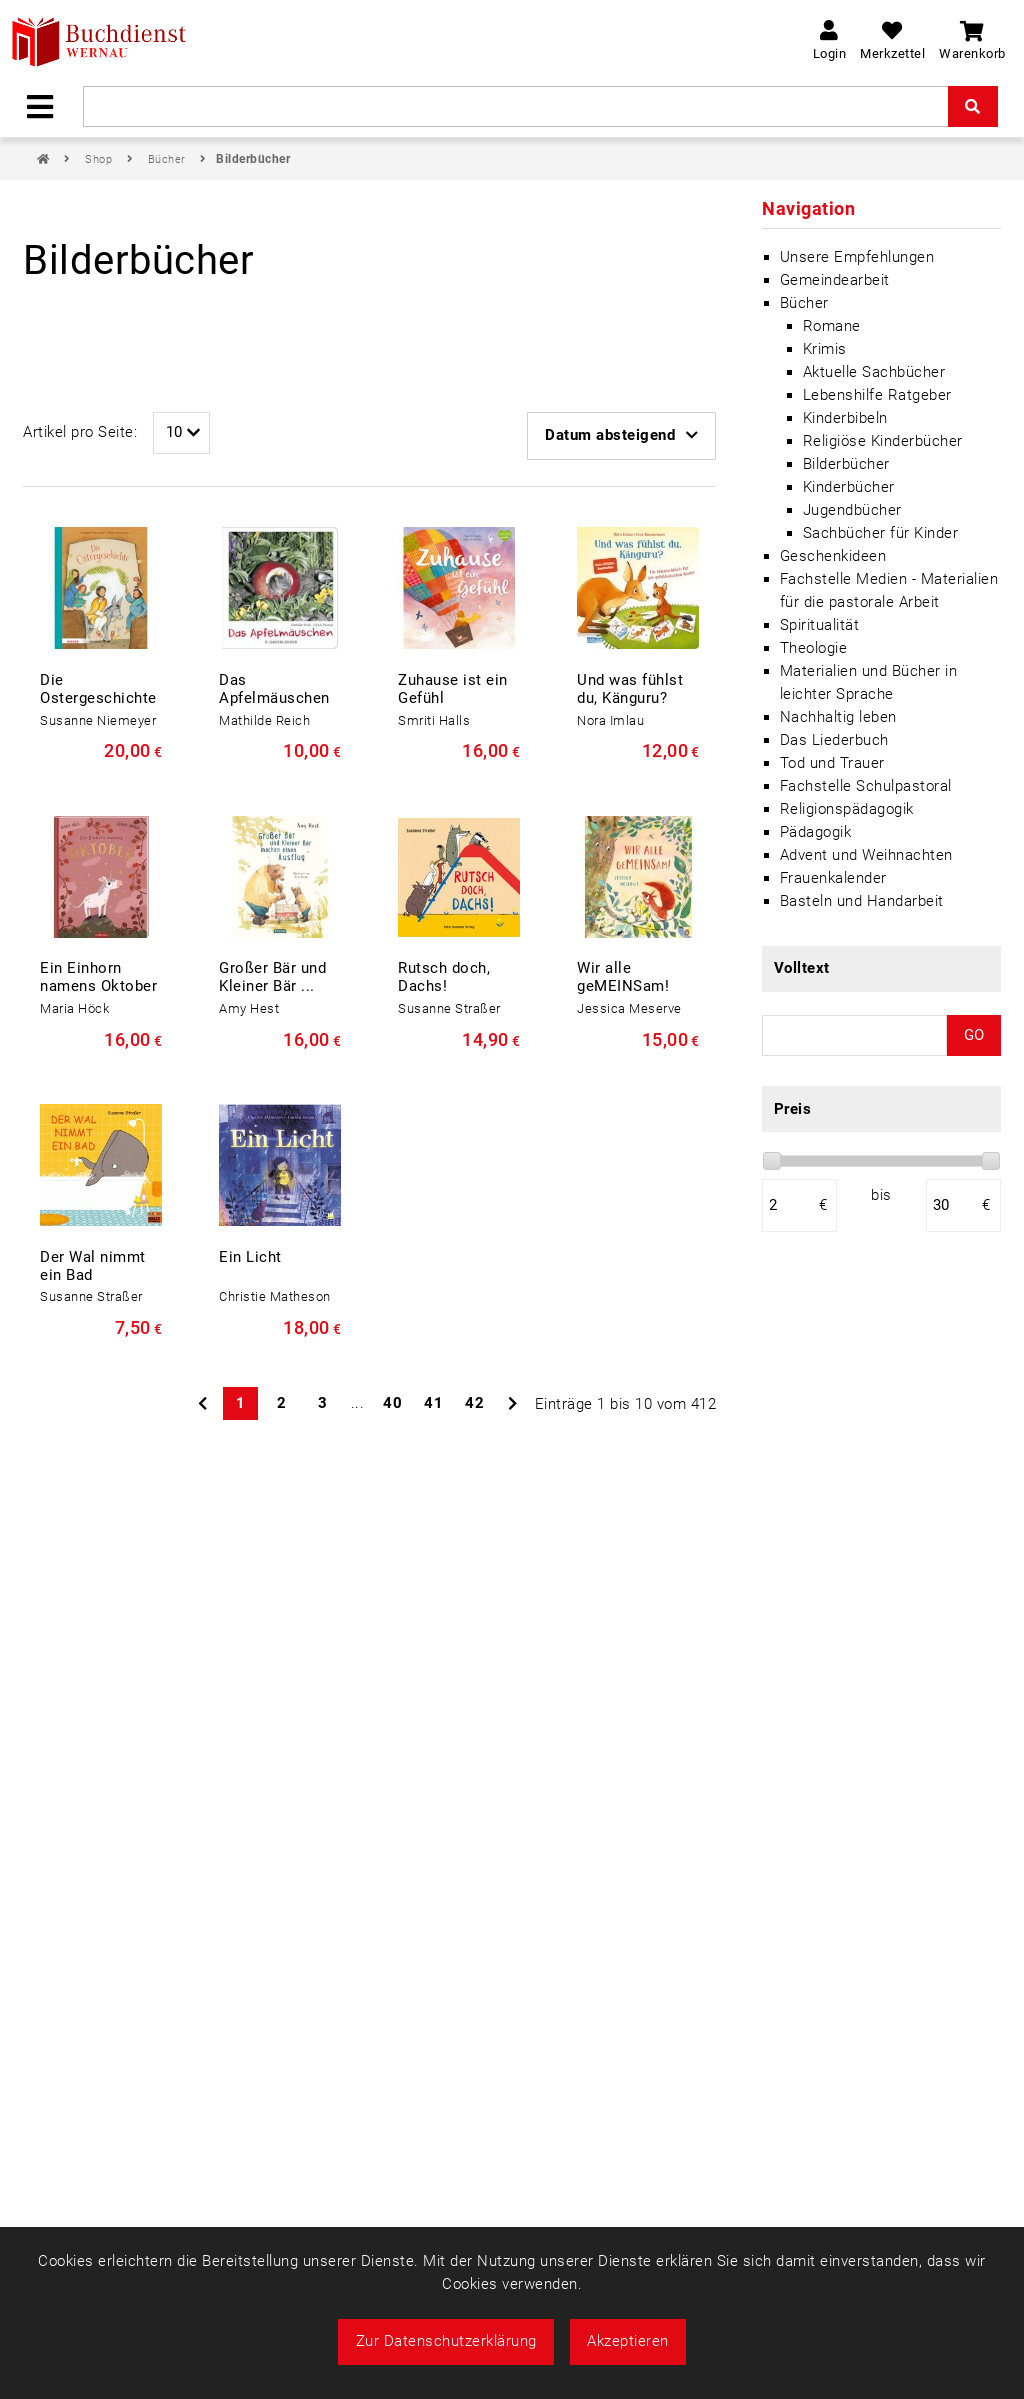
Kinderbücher (849, 487)
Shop (100, 159)
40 (392, 1403)
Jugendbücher (852, 510)
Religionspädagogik (847, 809)
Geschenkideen (833, 556)
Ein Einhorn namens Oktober (98, 977)
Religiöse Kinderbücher (883, 441)
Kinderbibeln (845, 418)
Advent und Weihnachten (866, 855)
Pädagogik (816, 832)
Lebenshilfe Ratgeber (877, 395)
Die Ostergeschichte (98, 689)
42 (474, 1403)
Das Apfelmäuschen (274, 689)
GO (974, 1035)
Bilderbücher (253, 159)
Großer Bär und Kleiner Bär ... (272, 977)
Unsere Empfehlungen (857, 257)
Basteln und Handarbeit (862, 901)
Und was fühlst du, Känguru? (630, 689)
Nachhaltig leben (838, 717)
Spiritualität (820, 625)
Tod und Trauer (832, 763)
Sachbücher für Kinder (881, 533)
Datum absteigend (621, 435)
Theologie (814, 648)
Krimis (825, 349)
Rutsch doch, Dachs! (444, 977)
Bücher (169, 159)
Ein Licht (250, 1257)
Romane (832, 326)
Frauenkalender (833, 878)
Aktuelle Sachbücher (874, 372)
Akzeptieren (628, 2341)
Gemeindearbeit (835, 280)
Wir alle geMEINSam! (623, 977)
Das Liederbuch (834, 740)
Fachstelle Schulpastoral (866, 786)
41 (433, 1403)
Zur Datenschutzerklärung (446, 2341)
